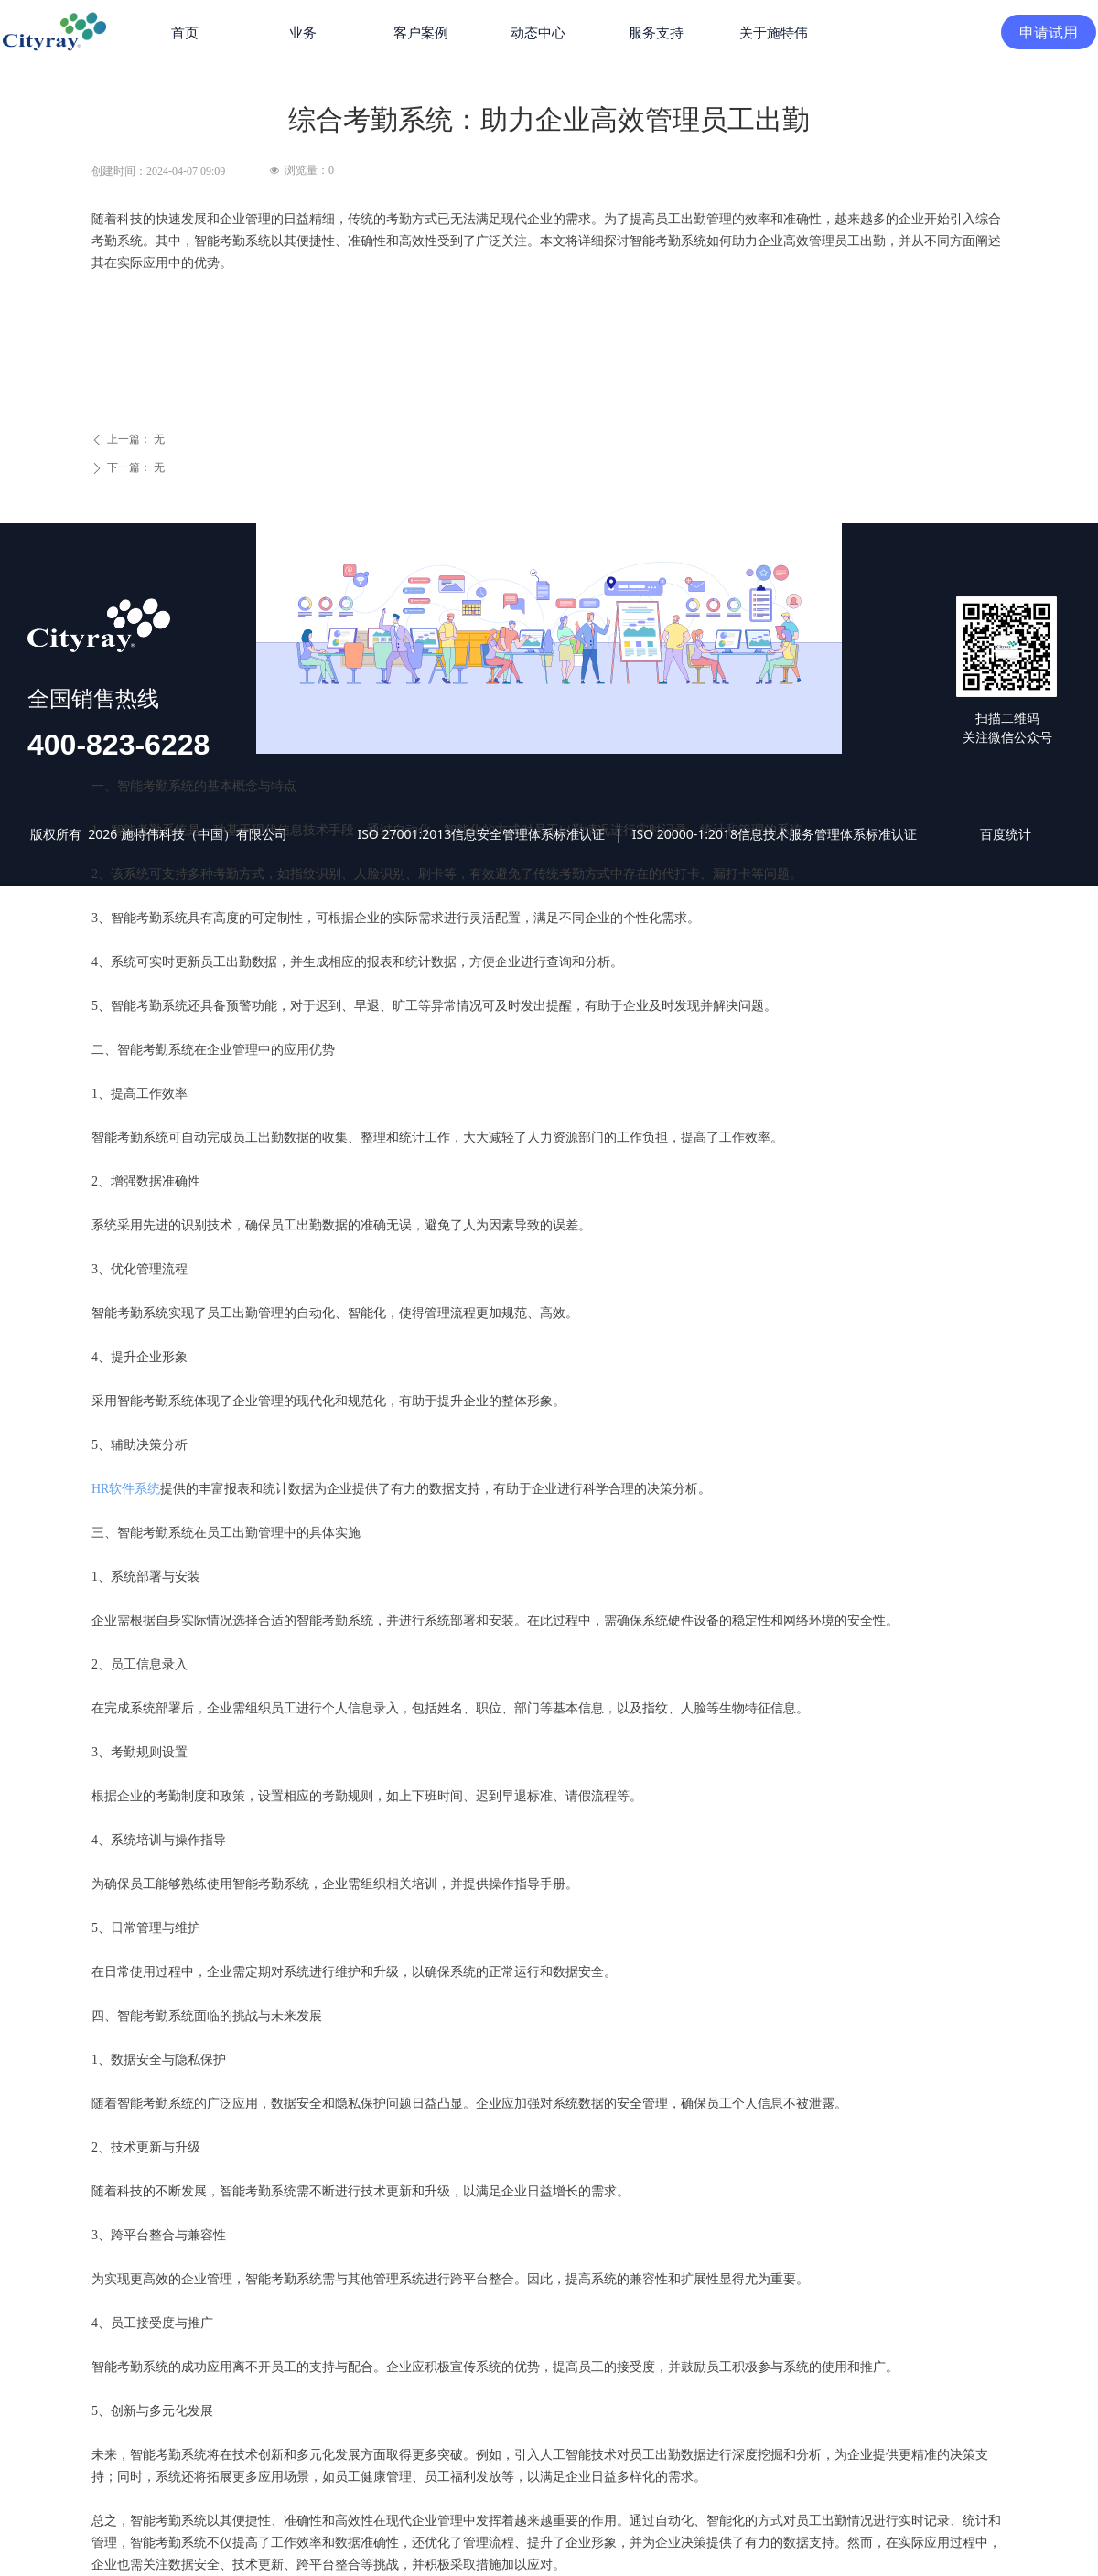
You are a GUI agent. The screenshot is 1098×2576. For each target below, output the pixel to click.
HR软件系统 (126, 1489)
